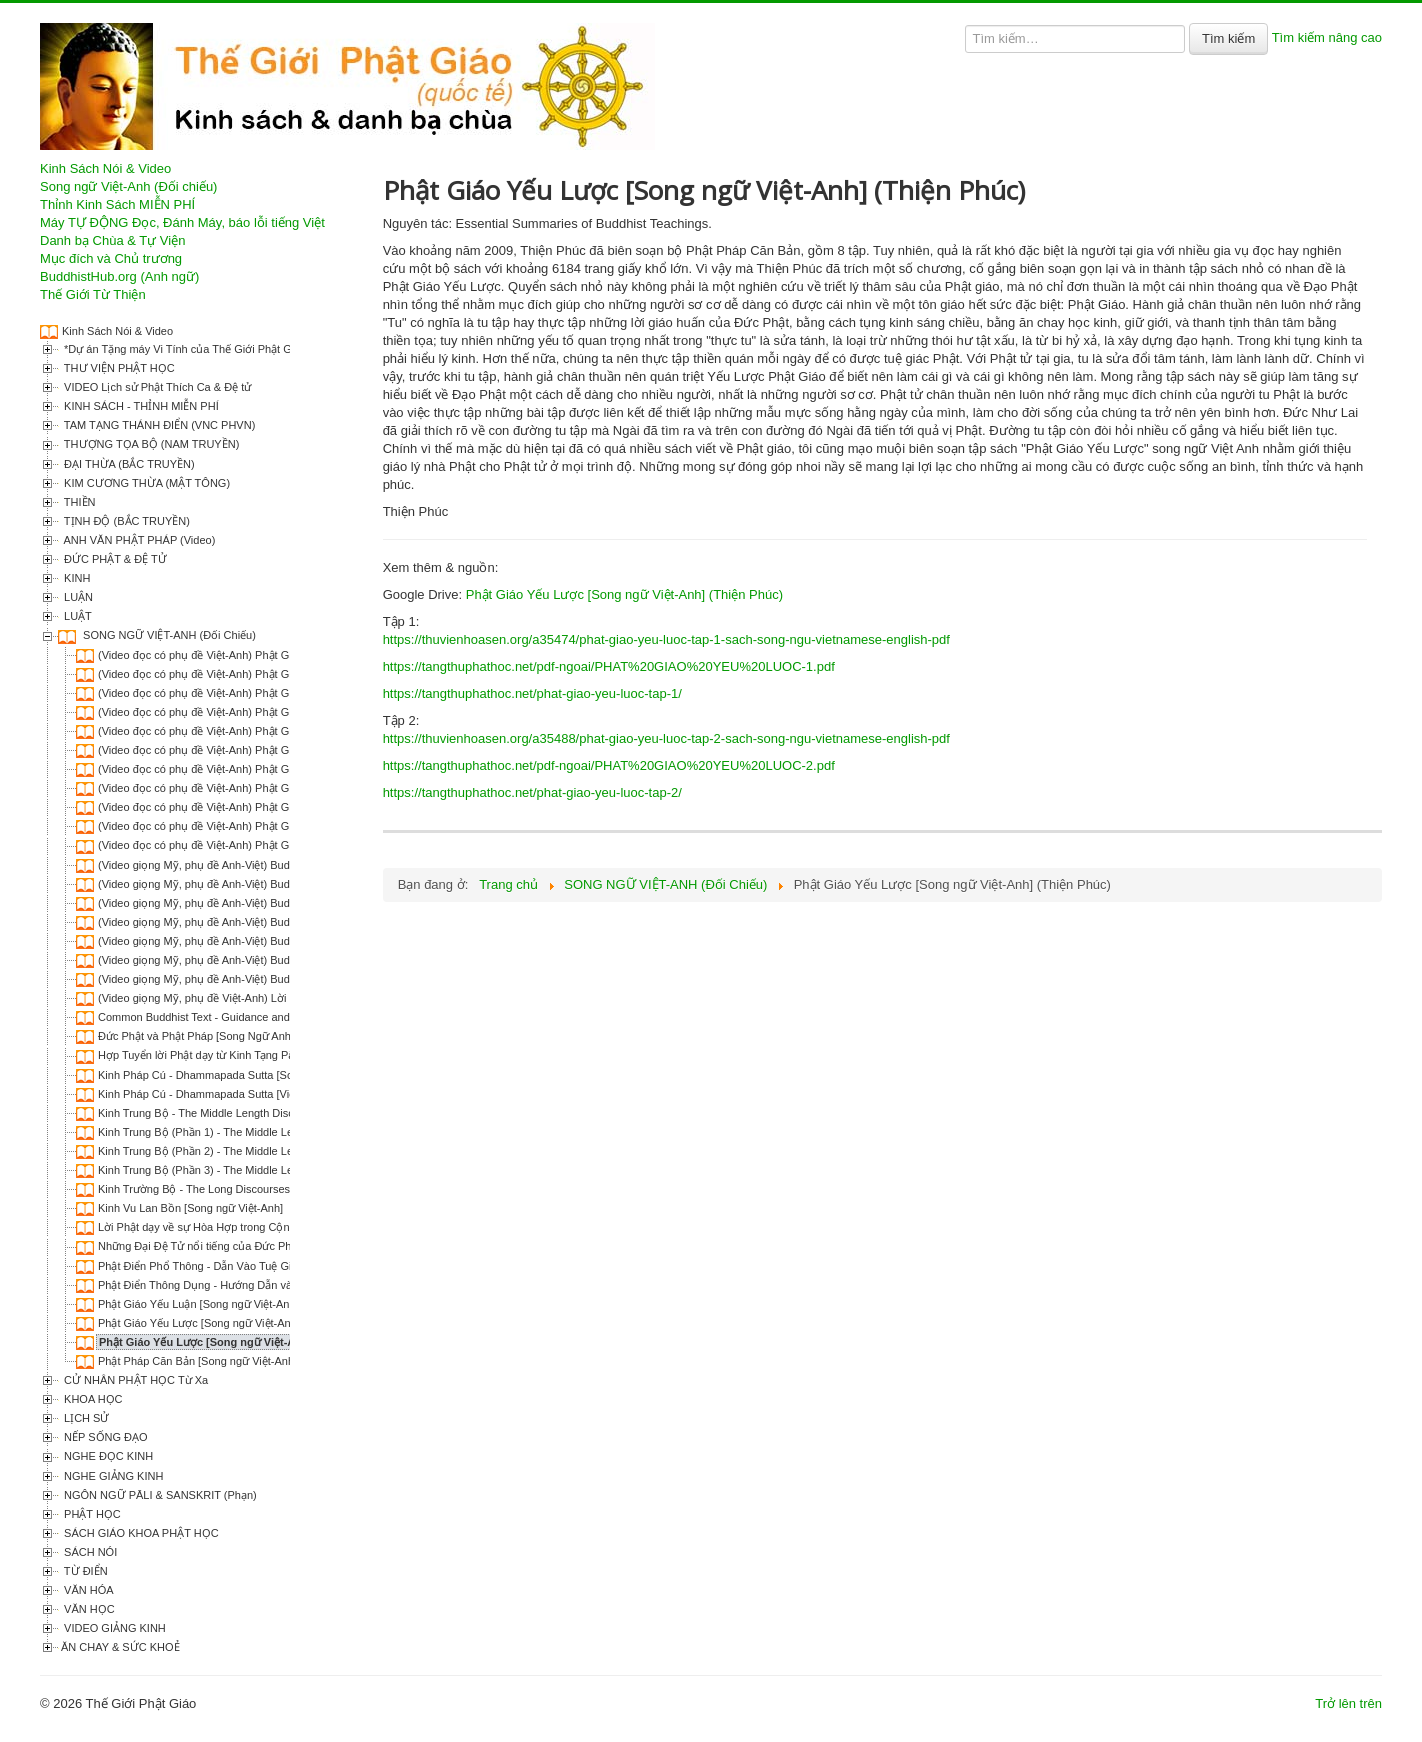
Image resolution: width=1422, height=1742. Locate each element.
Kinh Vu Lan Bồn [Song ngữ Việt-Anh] (190, 1208)
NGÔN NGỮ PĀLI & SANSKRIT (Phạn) (159, 1495)
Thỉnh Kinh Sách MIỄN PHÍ (117, 204)
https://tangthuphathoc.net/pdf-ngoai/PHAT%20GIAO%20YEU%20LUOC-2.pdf (609, 765)
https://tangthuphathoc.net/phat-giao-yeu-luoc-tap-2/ (532, 792)
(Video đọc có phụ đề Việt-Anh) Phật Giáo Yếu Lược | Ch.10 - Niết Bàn (271, 826)
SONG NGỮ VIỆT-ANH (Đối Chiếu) (168, 635)
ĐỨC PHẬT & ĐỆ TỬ (114, 559)
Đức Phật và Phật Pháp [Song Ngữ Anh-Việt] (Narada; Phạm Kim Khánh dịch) (288, 1036)
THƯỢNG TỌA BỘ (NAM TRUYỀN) (150, 444)
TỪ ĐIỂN (84, 1571)
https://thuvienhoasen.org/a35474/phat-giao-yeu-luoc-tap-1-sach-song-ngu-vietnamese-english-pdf (666, 639)
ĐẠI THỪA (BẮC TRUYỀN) (128, 464)
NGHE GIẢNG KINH (112, 1476)
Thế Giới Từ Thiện (93, 294)
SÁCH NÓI (89, 1552)
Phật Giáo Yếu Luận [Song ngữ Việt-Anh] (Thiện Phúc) (231, 1304)
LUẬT (76, 616)
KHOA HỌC (92, 1399)
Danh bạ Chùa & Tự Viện (112, 240)
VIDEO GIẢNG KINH (113, 1628)
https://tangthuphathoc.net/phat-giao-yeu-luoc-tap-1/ (532, 693)
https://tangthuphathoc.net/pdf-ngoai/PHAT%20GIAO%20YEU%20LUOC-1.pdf (609, 666)
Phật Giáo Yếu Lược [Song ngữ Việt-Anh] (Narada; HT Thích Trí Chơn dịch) (282, 1323)
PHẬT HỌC (91, 1514)
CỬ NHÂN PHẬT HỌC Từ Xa (134, 1380)
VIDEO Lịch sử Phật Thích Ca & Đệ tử (156, 387)
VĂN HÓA (87, 1590)
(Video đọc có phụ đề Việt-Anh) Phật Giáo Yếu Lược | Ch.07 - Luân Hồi (273, 769)
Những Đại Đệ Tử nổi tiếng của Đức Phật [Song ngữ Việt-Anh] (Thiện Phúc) (283, 1246)
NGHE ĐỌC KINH (107, 1456)
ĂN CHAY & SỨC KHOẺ (120, 1647)
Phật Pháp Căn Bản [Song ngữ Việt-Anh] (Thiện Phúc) (230, 1361)
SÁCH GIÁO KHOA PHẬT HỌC (140, 1533)
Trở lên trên (1348, 1703)
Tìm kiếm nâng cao (1327, 37)
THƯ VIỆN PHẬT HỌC (118, 368)
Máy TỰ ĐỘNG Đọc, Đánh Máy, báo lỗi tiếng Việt (182, 222)
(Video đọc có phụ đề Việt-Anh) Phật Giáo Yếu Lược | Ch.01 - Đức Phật (273, 655)
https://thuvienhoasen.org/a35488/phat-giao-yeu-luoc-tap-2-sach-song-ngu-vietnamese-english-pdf (666, 738)
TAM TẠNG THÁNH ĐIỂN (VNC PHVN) (158, 425)
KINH (75, 578)
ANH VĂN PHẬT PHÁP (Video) (138, 540)
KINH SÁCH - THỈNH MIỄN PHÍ (140, 406)
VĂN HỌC (88, 1609)
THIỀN (78, 502)
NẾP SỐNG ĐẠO (104, 1437)
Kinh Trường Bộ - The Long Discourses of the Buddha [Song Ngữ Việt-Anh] (281, 1189)
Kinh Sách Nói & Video (105, 168)
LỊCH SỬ (85, 1418)
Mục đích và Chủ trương (111, 258)
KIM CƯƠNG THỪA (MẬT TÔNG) (145, 483)
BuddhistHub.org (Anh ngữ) (119, 276)
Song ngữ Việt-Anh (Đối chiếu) (128, 186)
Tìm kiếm (1228, 38)
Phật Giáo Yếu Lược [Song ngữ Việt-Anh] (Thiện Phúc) (240, 1342)
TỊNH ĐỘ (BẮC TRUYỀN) (125, 521)
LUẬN (77, 597)
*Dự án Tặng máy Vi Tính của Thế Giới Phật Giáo (183, 349)
